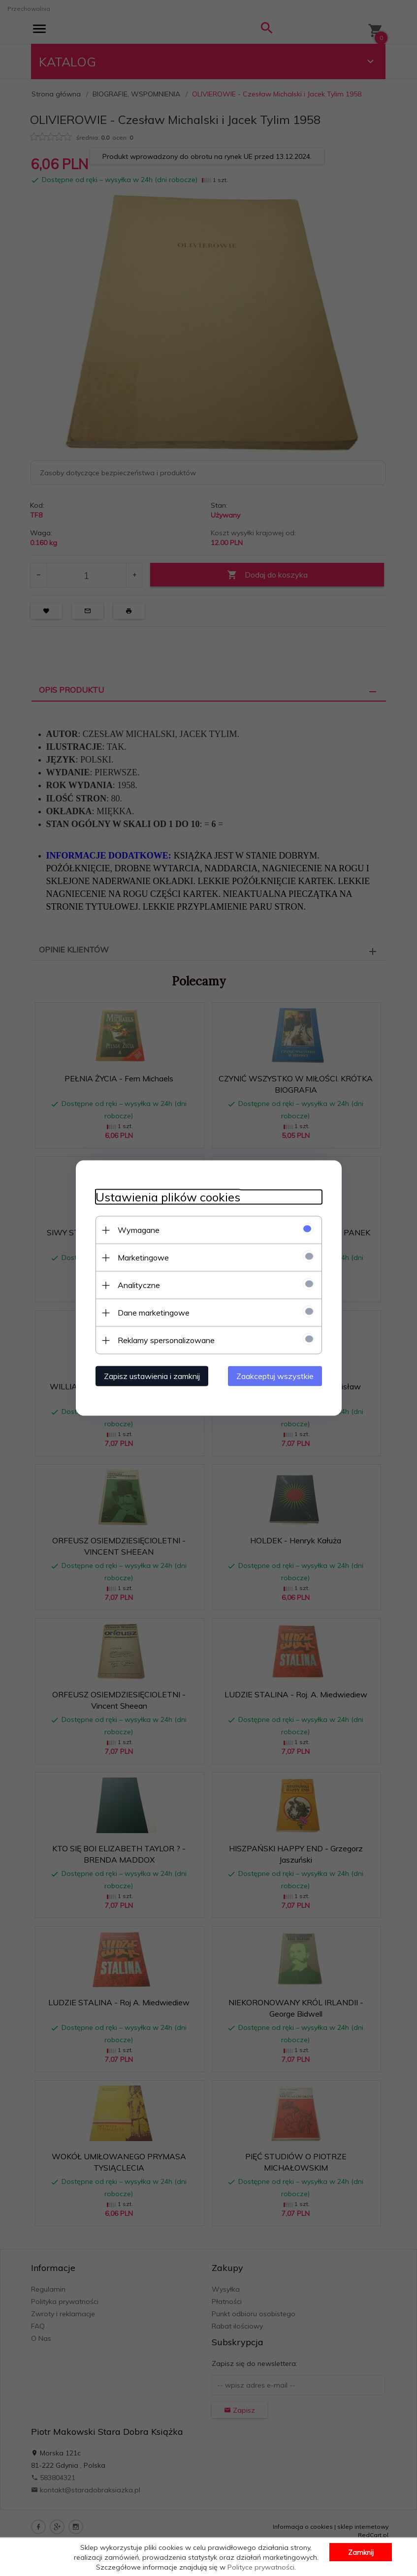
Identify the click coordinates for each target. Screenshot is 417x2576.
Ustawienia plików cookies (168, 1197)
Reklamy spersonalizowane (166, 1340)
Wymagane (139, 1230)
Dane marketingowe (154, 1313)
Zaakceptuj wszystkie (275, 1376)
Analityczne (139, 1285)
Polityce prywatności (260, 2567)
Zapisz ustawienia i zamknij (152, 1376)
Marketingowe (143, 1257)
